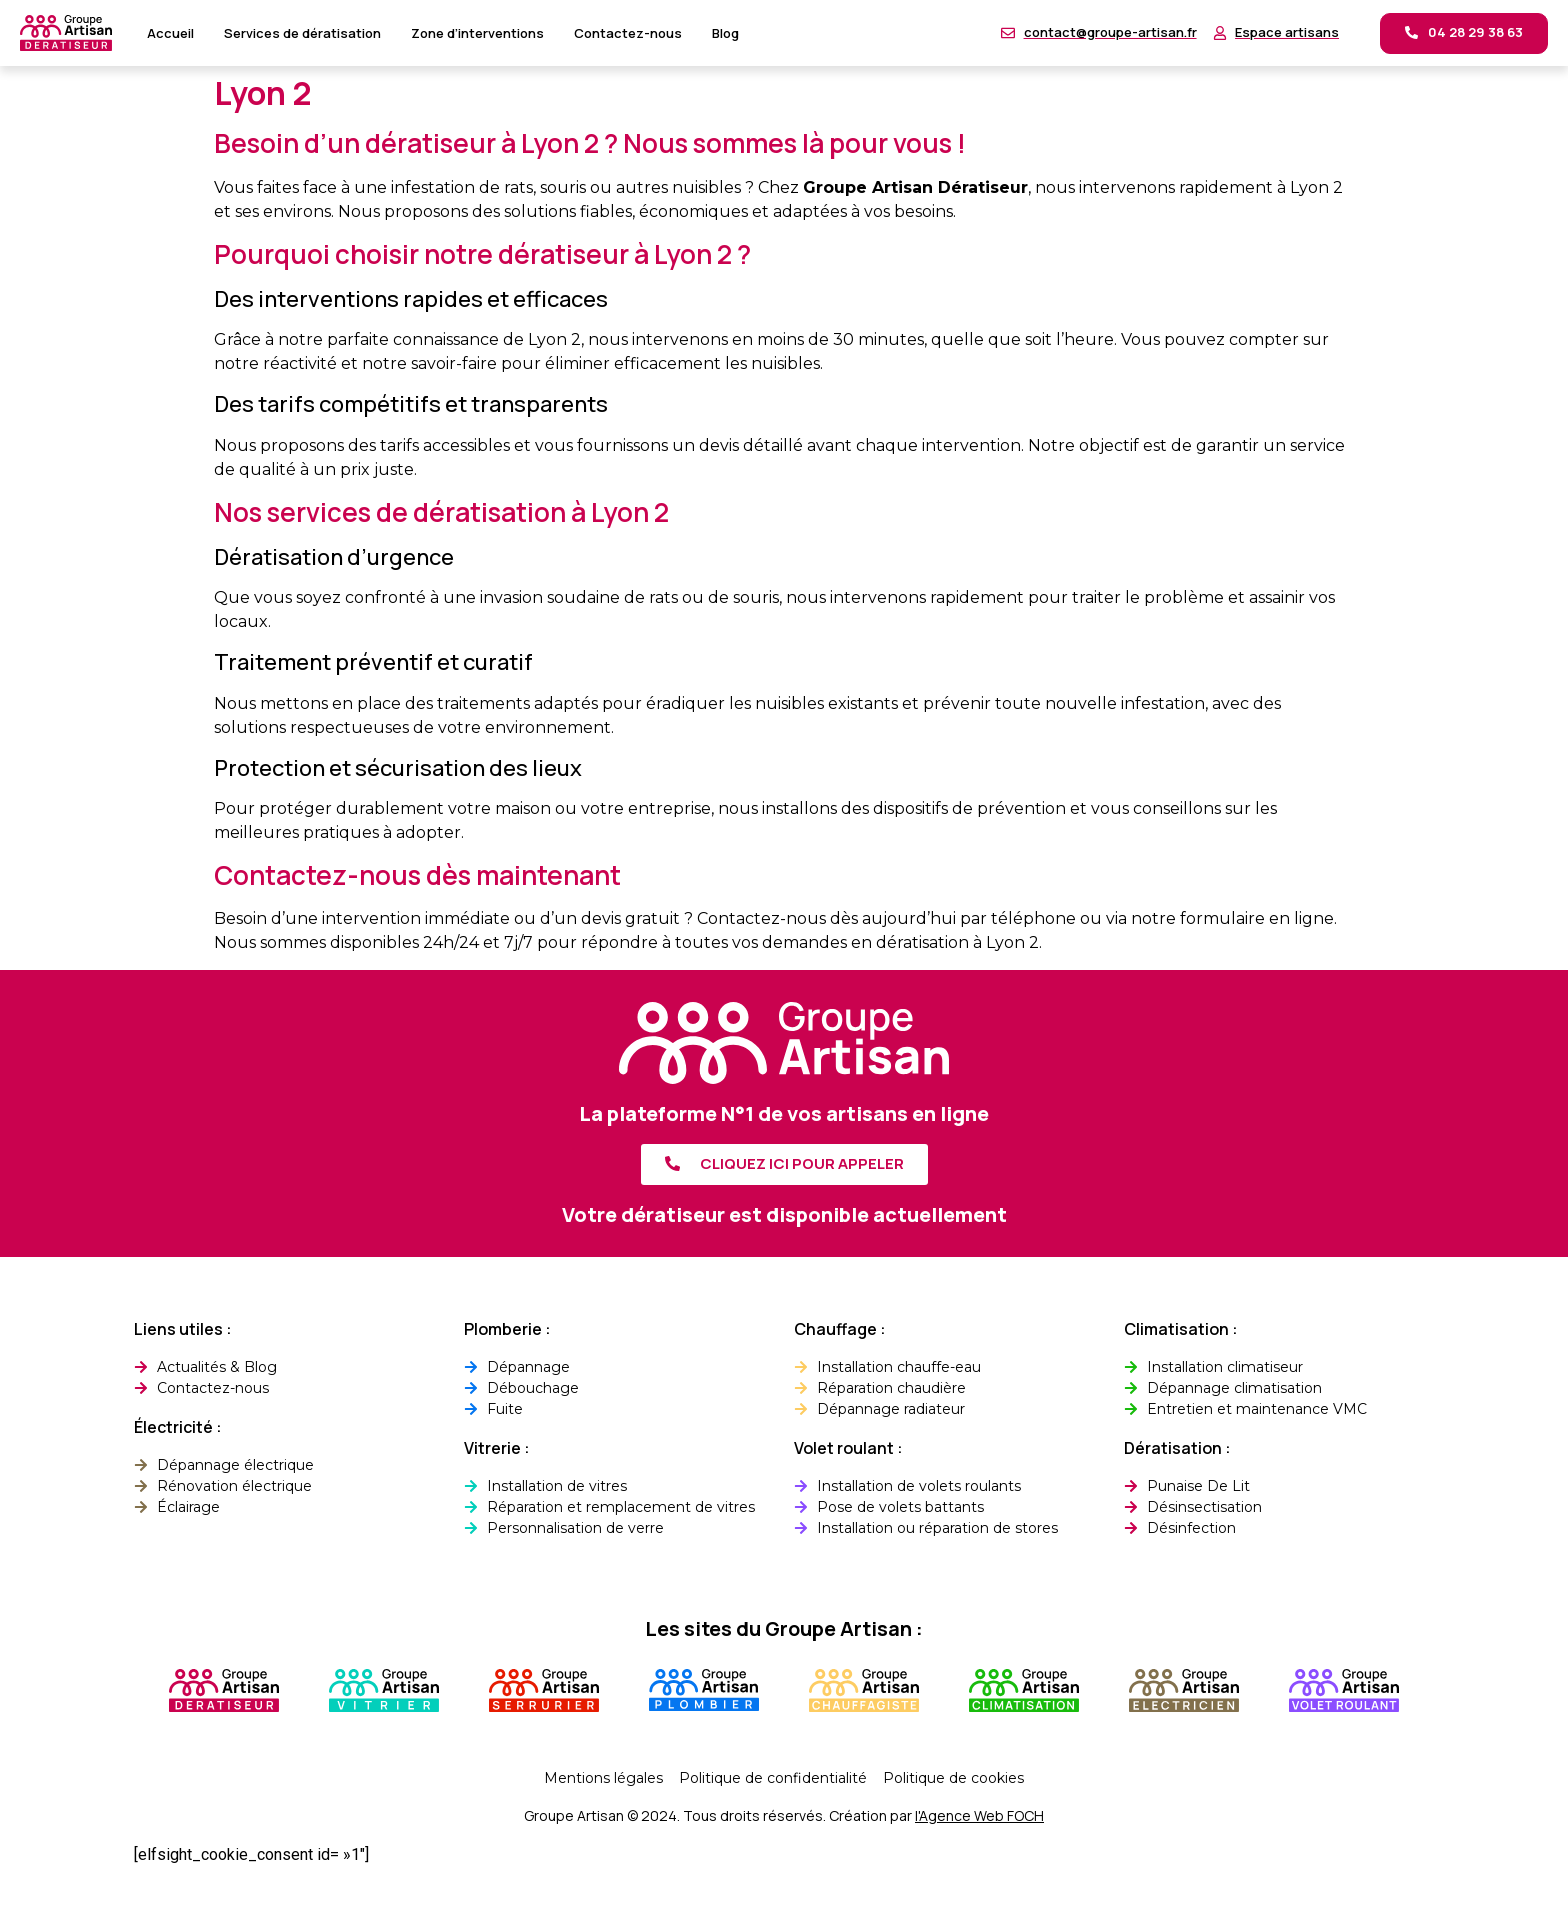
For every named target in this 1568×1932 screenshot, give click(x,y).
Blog (725, 33)
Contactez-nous (628, 33)
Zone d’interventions (477, 33)
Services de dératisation (302, 33)
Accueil (170, 33)
